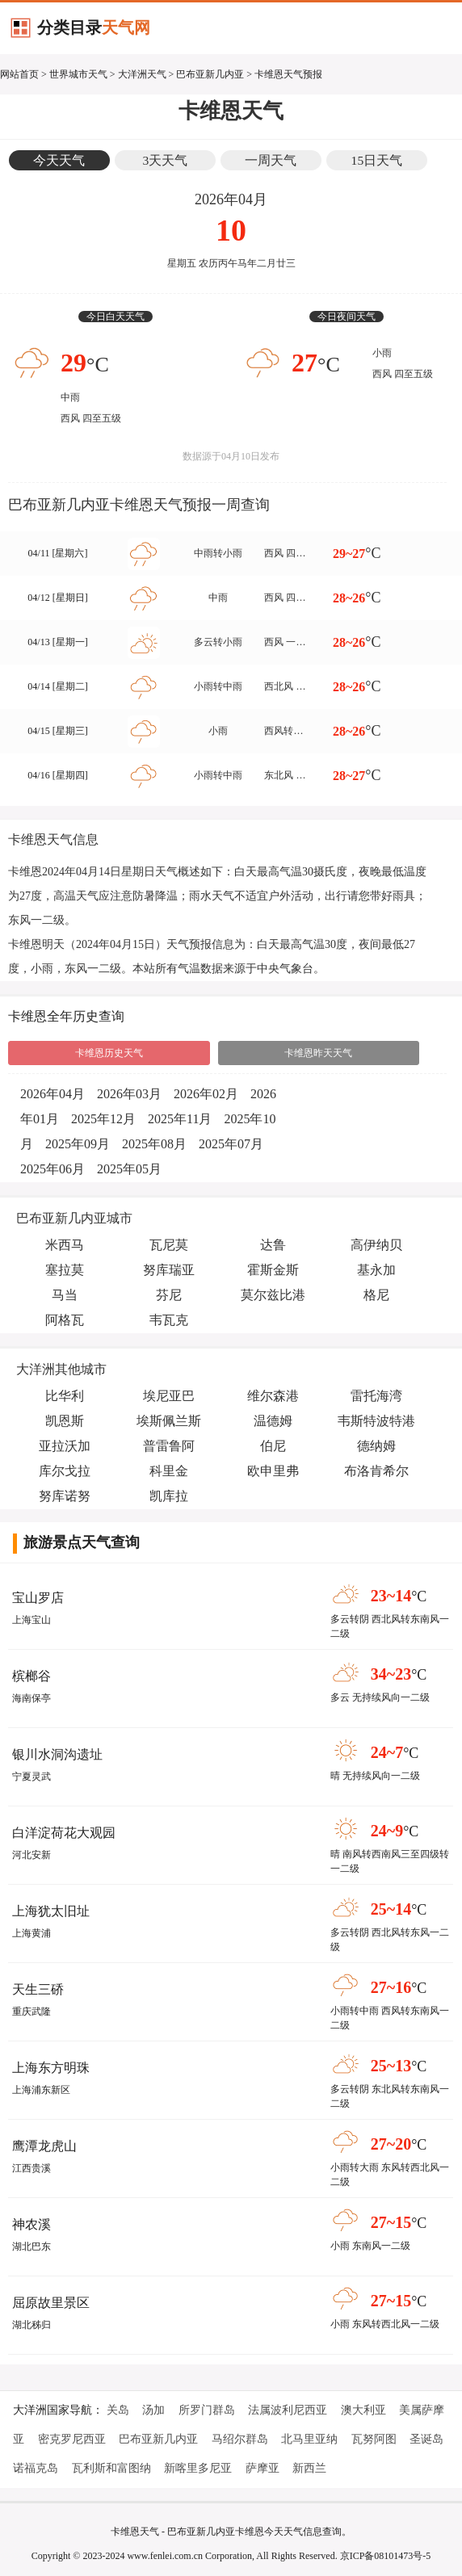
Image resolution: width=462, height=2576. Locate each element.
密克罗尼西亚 (72, 2439)
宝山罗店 (38, 1598)
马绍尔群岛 (240, 2439)
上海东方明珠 (51, 2068)
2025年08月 (154, 1144)
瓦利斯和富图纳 (111, 2468)
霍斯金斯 (273, 1270)
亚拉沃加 (64, 1446)
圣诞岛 (426, 2439)
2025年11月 (180, 1119)
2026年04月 (52, 1094)
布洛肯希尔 (376, 1471)
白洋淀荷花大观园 (64, 1833)
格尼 (376, 1295)
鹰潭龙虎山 (44, 2146)
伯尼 (273, 1446)
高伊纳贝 (376, 1245)
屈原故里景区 (51, 2303)
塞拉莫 (64, 1270)
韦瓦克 (168, 1320)
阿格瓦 (64, 1320)
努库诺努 (64, 1496)
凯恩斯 (64, 1421)
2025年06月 (52, 1169)
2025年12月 (103, 1119)
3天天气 (165, 160)
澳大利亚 (363, 2410)
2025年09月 (77, 1144)
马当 (65, 1295)
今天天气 (59, 160)
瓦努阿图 (374, 2439)
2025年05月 (129, 1169)
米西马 (64, 1245)
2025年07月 (231, 1144)
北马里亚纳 (309, 2439)
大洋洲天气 (142, 74)
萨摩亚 (262, 2468)
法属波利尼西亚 (287, 2410)
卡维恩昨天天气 (318, 1053)
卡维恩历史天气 (109, 1053)
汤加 (153, 2410)
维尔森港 (273, 1396)
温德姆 (273, 1421)
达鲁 (273, 1245)
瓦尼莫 (168, 1245)
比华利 (64, 1396)
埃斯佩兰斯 (168, 1421)
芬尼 (169, 1295)
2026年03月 (129, 1094)
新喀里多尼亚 (198, 2468)
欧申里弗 (273, 1471)
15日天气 (377, 160)
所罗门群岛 (206, 2410)
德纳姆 (376, 1446)
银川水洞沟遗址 (57, 1754)
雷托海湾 (376, 1396)
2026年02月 (206, 1094)
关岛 (118, 2410)
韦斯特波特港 (376, 1421)
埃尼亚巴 (169, 1396)
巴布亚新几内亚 (210, 74)
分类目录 (93, 27)
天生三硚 (38, 1989)
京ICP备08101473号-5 (385, 2555)
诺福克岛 (35, 2468)
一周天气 (270, 160)
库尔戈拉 (64, 1471)
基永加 (376, 1270)
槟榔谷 (31, 1676)
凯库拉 (168, 1496)
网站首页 (19, 74)
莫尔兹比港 (273, 1295)
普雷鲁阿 (169, 1446)
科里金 (168, 1471)
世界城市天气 (78, 74)
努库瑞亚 (169, 1270)
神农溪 (31, 2224)
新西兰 (309, 2468)
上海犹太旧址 (51, 1911)
